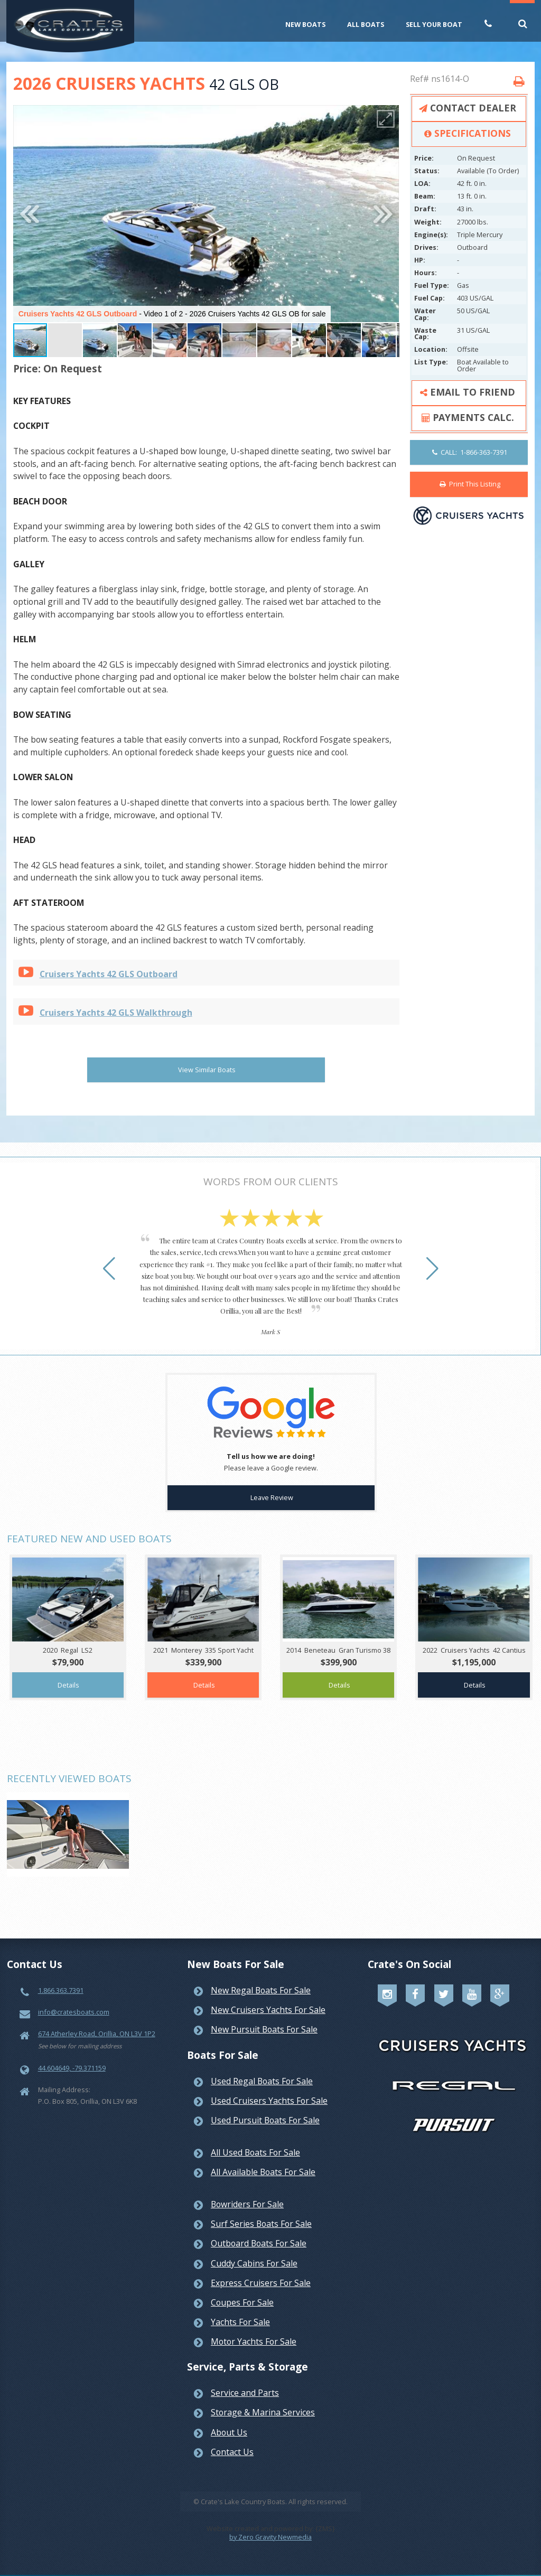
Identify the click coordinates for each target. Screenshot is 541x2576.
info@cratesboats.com (73, 1999)
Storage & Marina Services (263, 2400)
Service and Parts (245, 2380)
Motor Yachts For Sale (253, 2329)
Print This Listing (470, 484)
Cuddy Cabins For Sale (254, 2251)
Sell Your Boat (434, 24)
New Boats (305, 24)
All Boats (365, 24)
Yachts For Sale (240, 2310)
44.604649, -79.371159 (72, 2055)
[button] (385, 119)
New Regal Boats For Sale (261, 1978)
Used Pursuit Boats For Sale (265, 2108)
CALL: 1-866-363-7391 (469, 452)
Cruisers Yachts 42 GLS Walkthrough (116, 1012)
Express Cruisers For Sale (261, 2271)
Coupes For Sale (242, 2290)
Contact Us (232, 2440)
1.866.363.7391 (60, 1978)
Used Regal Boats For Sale (262, 2069)
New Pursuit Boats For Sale (264, 2017)
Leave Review (271, 1485)
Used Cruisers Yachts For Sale (269, 2088)
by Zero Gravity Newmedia (270, 2525)
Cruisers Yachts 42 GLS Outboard (109, 974)
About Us (229, 2420)
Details (68, 1673)
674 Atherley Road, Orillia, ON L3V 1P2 (96, 2021)
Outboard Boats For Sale (258, 2231)
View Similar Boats (207, 1069)
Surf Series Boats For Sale (261, 2211)
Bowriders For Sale (247, 2192)
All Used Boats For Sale (255, 2140)
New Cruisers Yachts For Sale (268, 1997)
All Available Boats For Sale (263, 2160)
